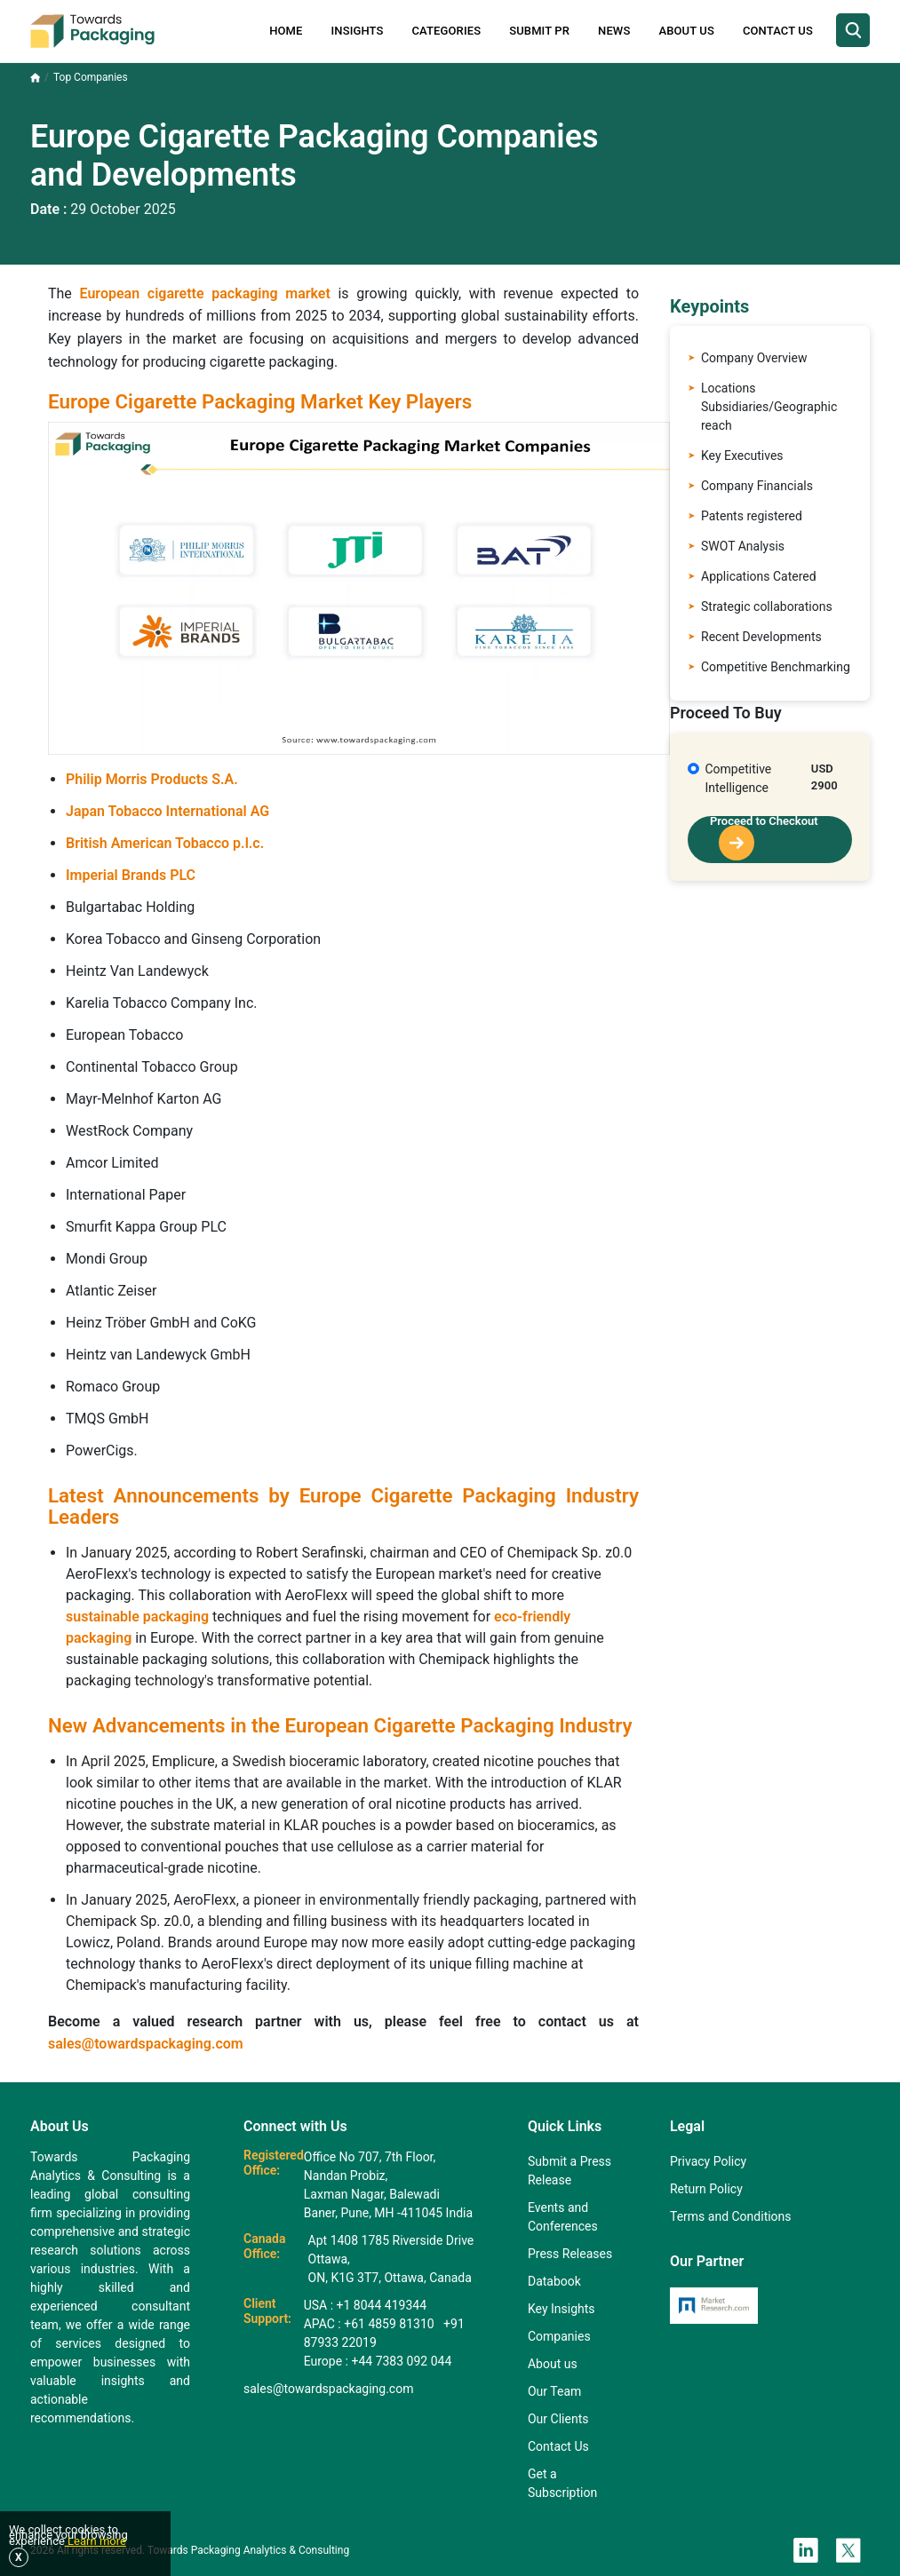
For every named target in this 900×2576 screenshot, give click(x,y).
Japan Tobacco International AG (167, 811)
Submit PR (539, 30)
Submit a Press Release (569, 2170)
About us (552, 2364)
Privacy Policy (708, 2161)
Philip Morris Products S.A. (152, 779)
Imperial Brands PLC (130, 875)
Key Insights (561, 2309)
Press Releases (570, 2254)
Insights (357, 30)
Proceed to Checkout (764, 838)
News (614, 30)
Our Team (554, 2391)
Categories (447, 30)
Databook (554, 2281)
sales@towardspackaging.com (145, 2043)
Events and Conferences (563, 2216)
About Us (685, 30)
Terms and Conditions (731, 2216)
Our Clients (558, 2419)
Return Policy (706, 2189)
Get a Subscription (562, 2483)
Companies (559, 2336)
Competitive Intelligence (738, 778)
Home (285, 30)
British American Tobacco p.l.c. (165, 843)
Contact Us (778, 30)
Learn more (95, 2541)
